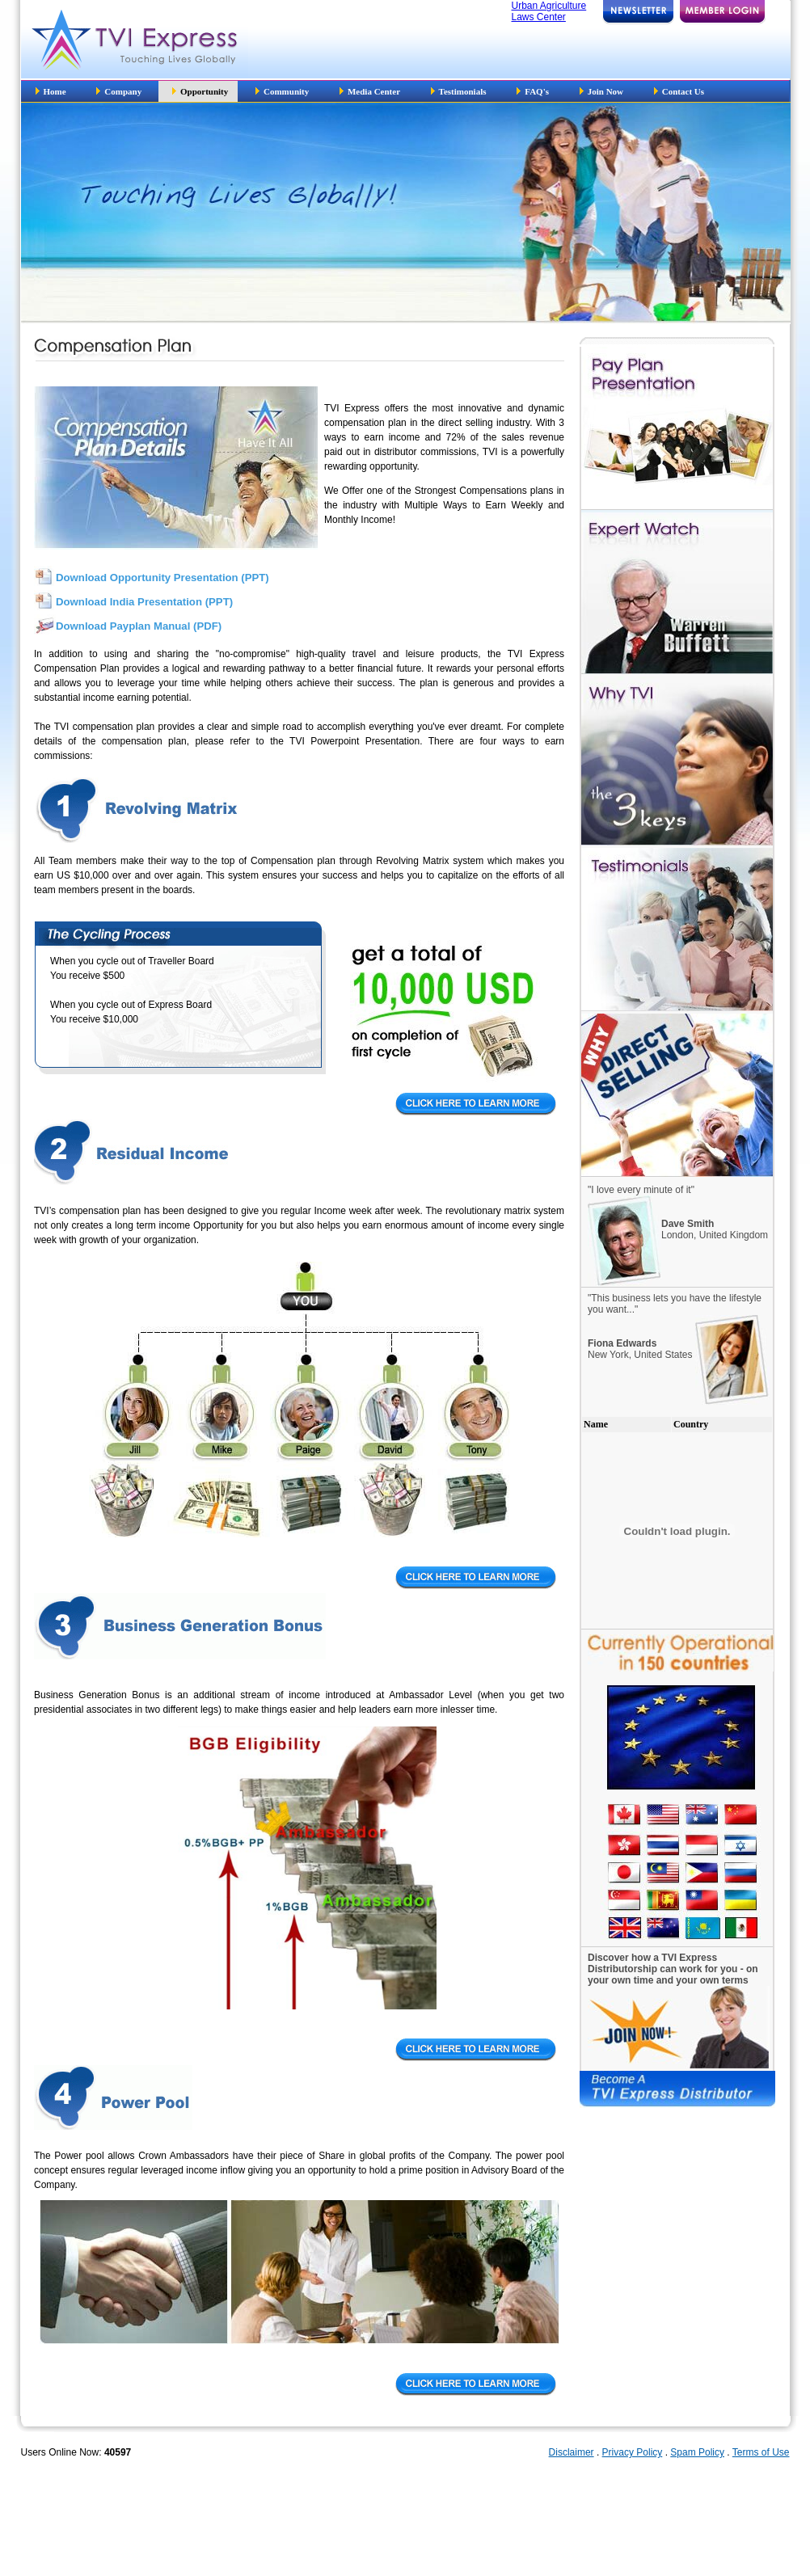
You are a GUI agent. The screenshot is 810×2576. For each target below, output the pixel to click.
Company (120, 91)
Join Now (601, 91)
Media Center (371, 91)
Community (283, 91)
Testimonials (459, 91)
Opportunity (200, 91)
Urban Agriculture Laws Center (549, 11)
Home (51, 91)
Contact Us (679, 91)
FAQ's (533, 91)
